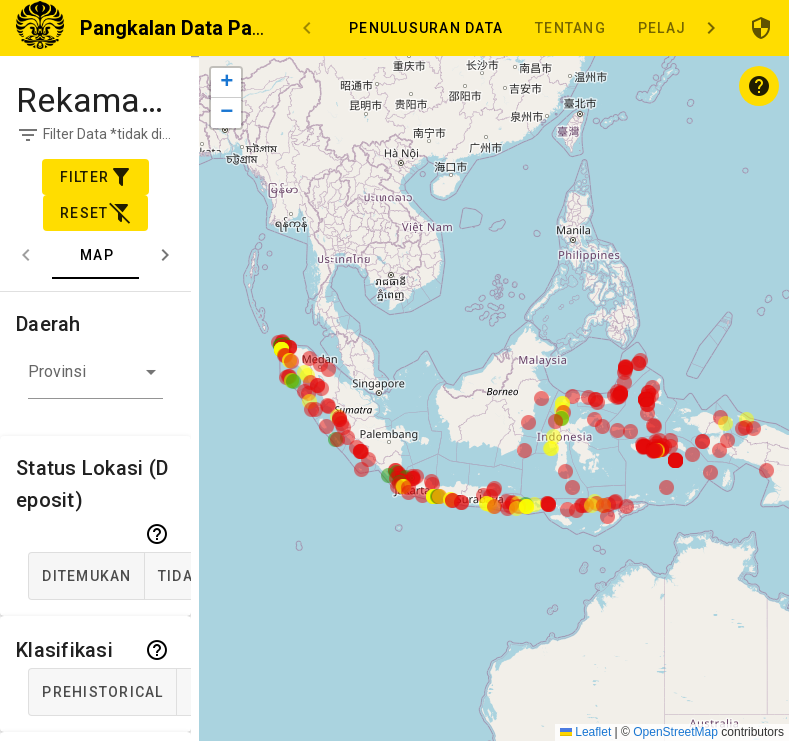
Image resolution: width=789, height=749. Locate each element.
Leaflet (585, 732)
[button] (95, 377)
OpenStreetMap (675, 732)
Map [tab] (97, 255)
